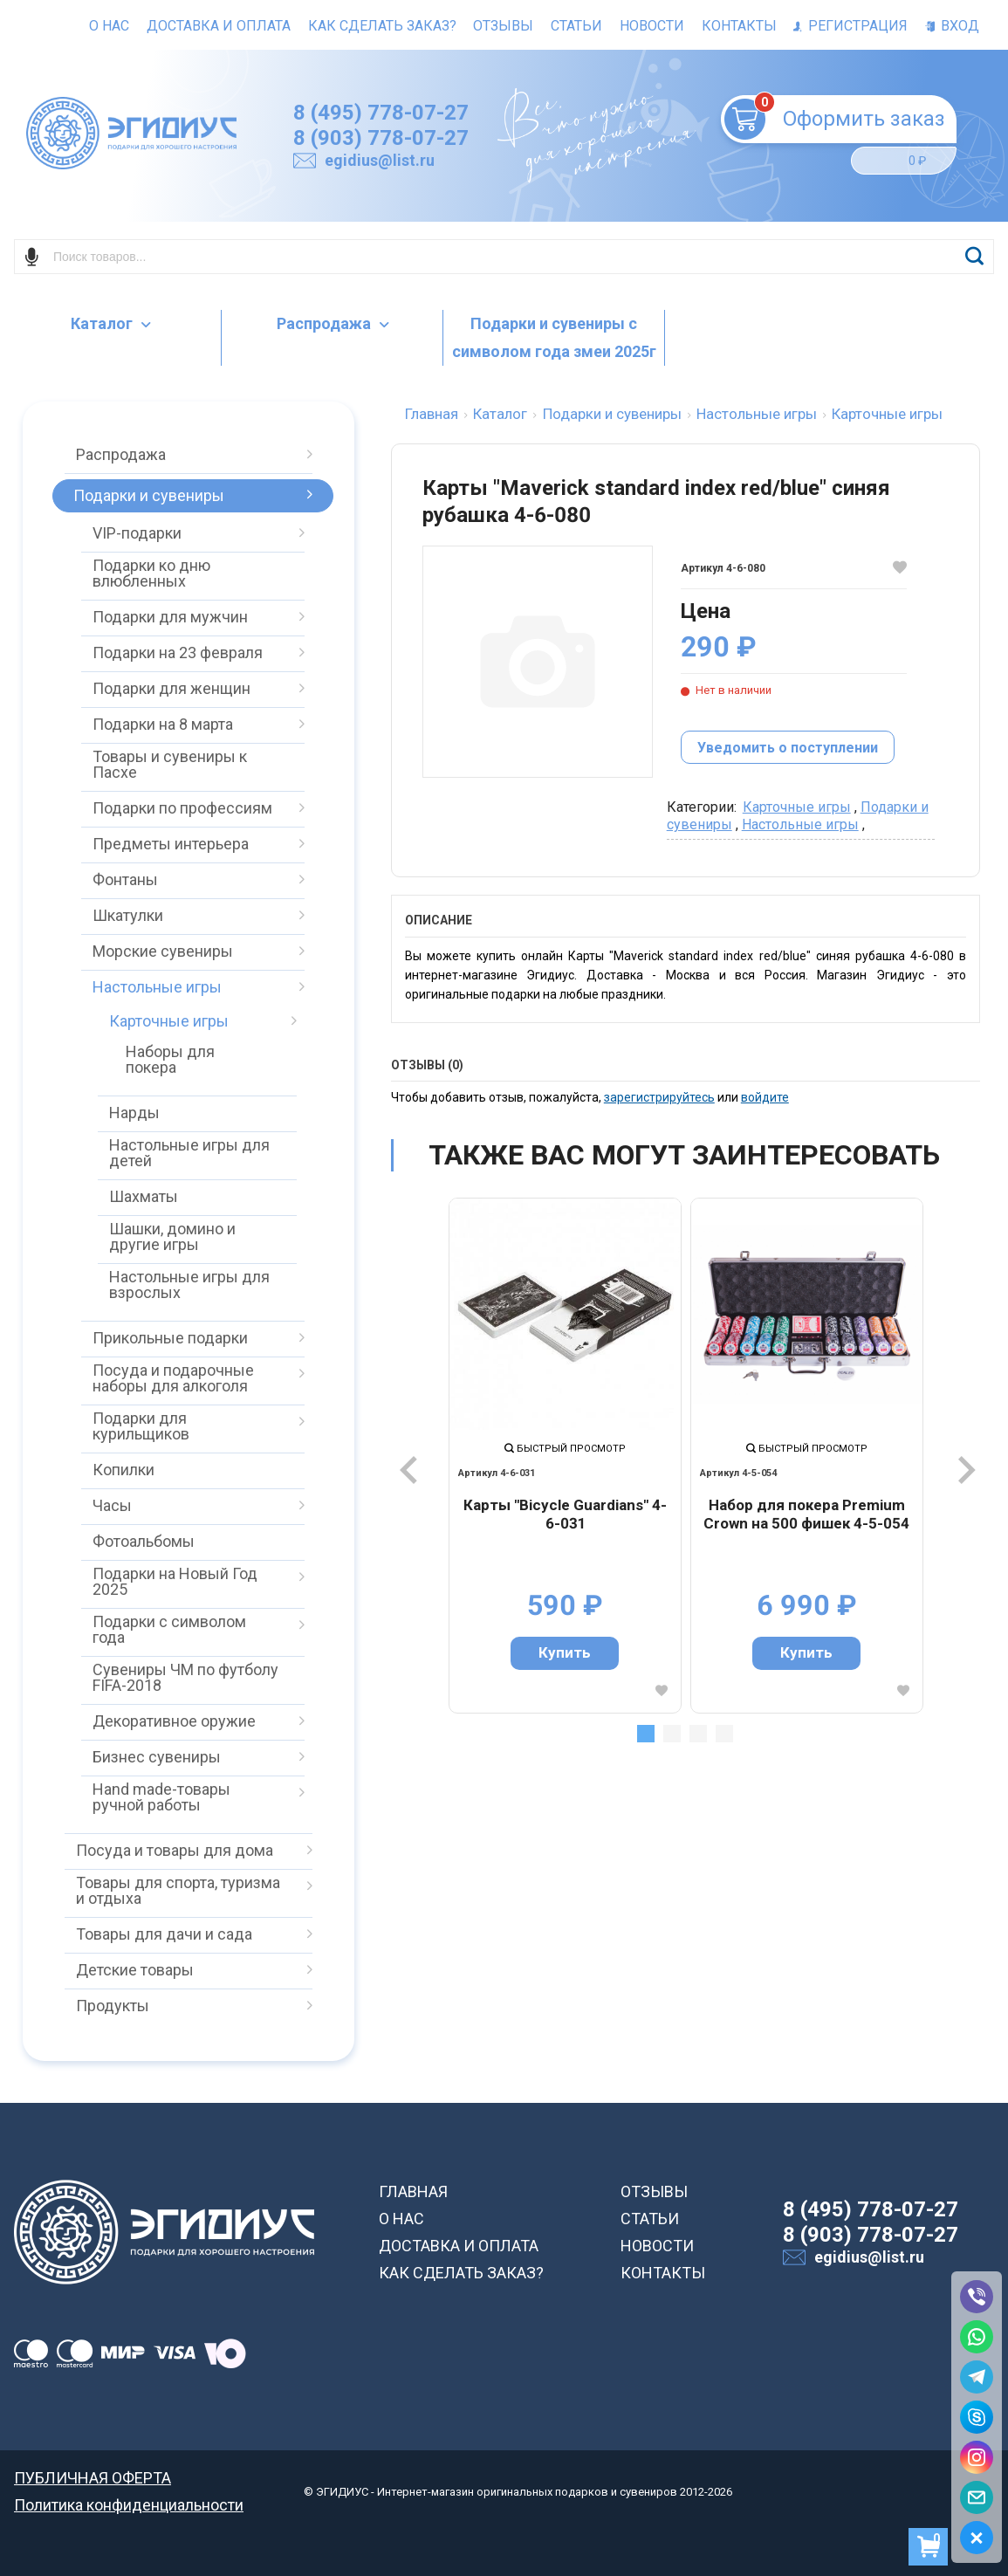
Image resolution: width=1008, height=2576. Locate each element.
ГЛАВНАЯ (413, 2191)
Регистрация (850, 25)
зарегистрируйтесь (659, 1097)
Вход (952, 25)
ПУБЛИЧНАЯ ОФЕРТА (92, 2478)
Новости (652, 25)
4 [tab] (724, 1733)
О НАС (401, 2218)
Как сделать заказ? (382, 25)
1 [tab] (646, 1733)
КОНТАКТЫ (663, 2272)
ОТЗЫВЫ (654, 2191)
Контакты (739, 25)
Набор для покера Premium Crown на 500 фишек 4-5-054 (806, 1514)
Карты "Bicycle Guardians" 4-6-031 (565, 1514)
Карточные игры (797, 807)
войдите (765, 1097)
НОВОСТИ (657, 2245)
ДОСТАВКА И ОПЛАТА (458, 2245)
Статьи (576, 25)
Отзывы (503, 25)
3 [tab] (698, 1733)
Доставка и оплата (219, 25)
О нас (109, 25)
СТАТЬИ (650, 2218)
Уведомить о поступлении (787, 747)
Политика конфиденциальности (128, 2505)
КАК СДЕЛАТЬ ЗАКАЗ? (461, 2272)
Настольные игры (800, 824)
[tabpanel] (565, 1456)
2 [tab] (672, 1733)
